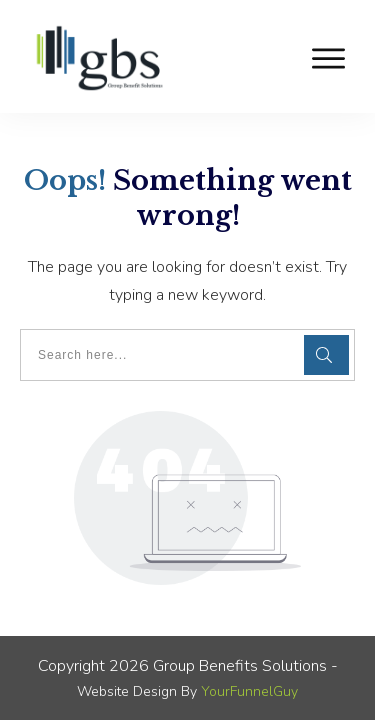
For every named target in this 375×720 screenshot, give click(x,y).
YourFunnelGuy (249, 691)
